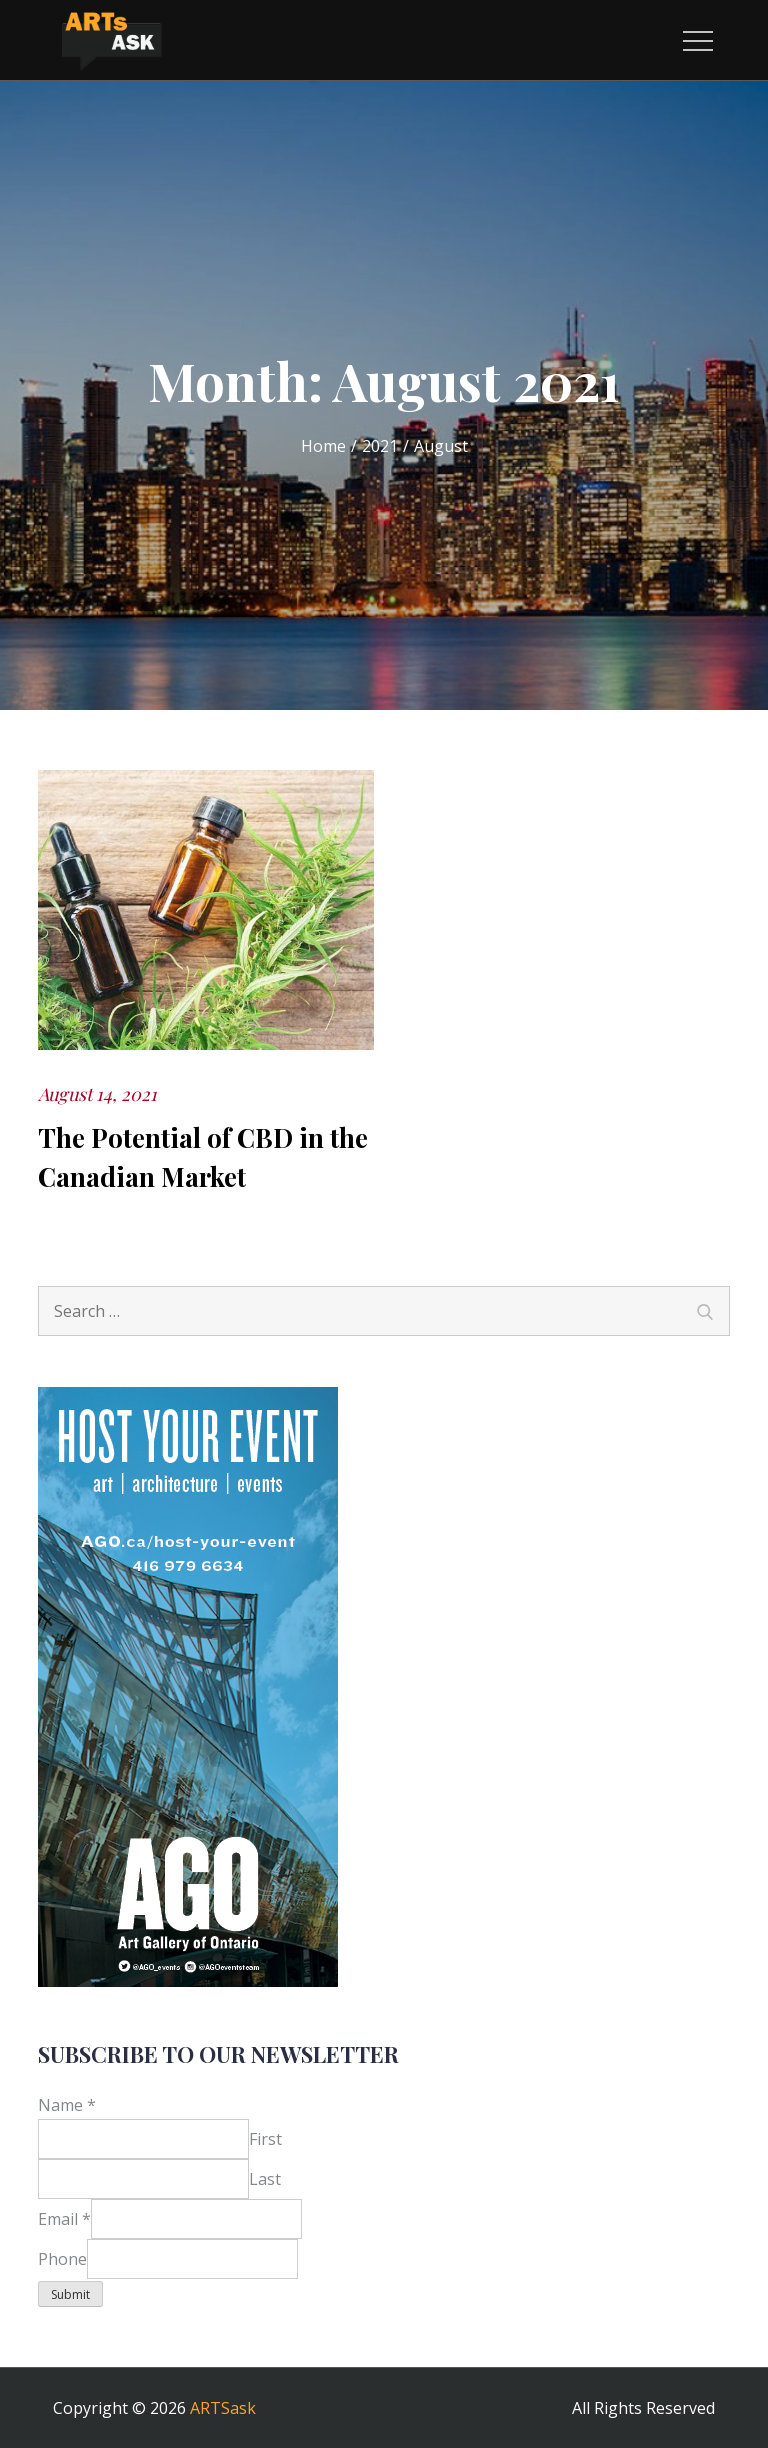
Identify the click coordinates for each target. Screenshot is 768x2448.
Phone (62, 2259)
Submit (70, 2294)
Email (64, 2219)
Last (265, 2179)
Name (67, 2105)
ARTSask (223, 2408)
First (265, 2139)
